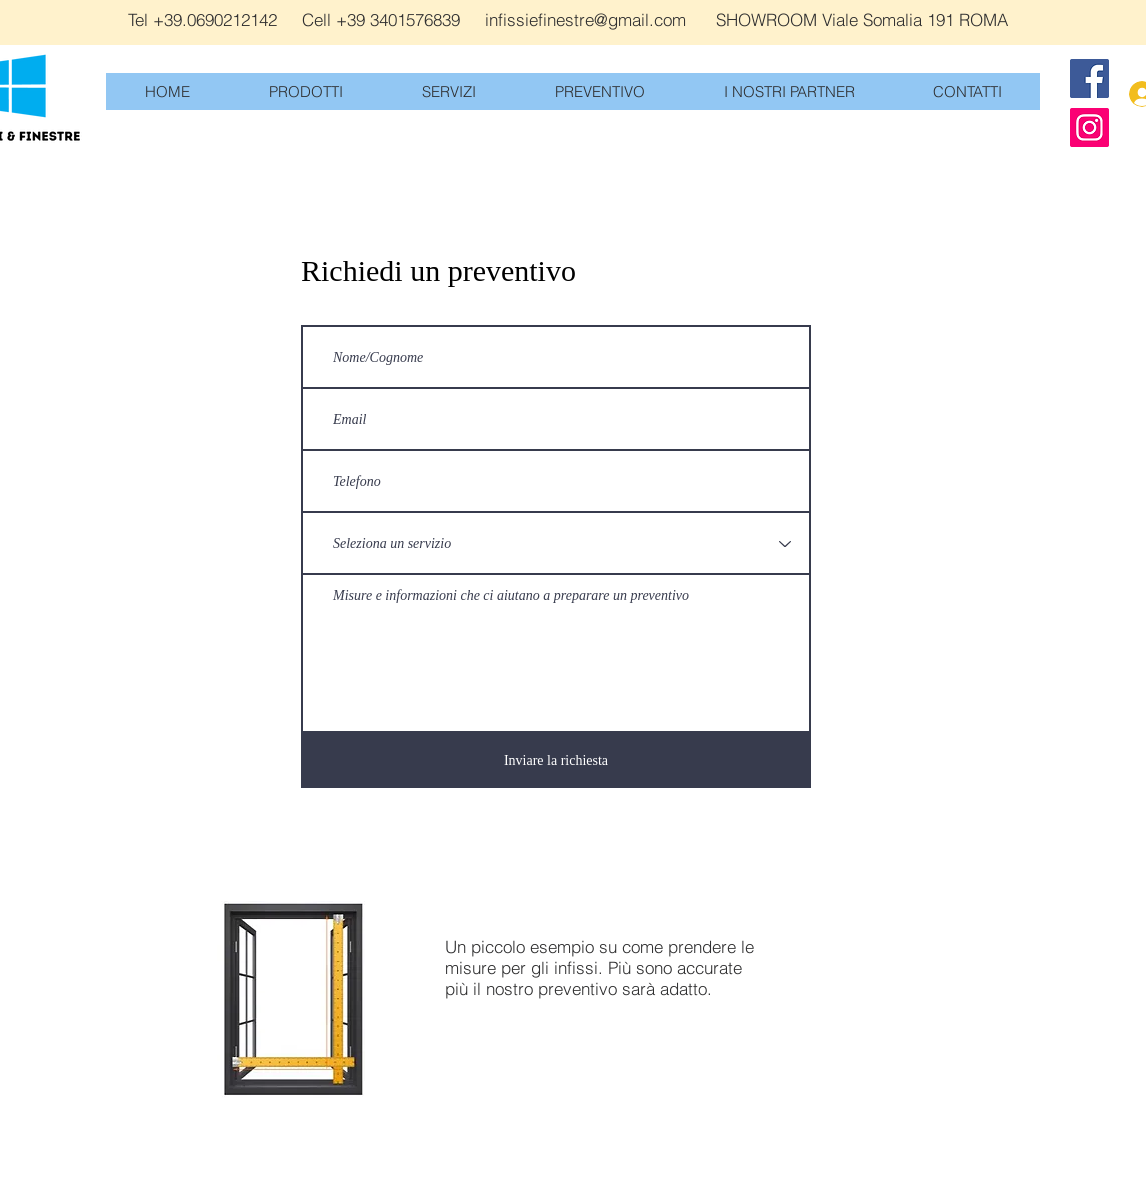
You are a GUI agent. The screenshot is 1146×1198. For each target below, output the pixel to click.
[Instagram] (1089, 127)
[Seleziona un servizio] (556, 543)
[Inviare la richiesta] (556, 760)
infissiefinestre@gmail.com (585, 19)
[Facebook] (1089, 78)
